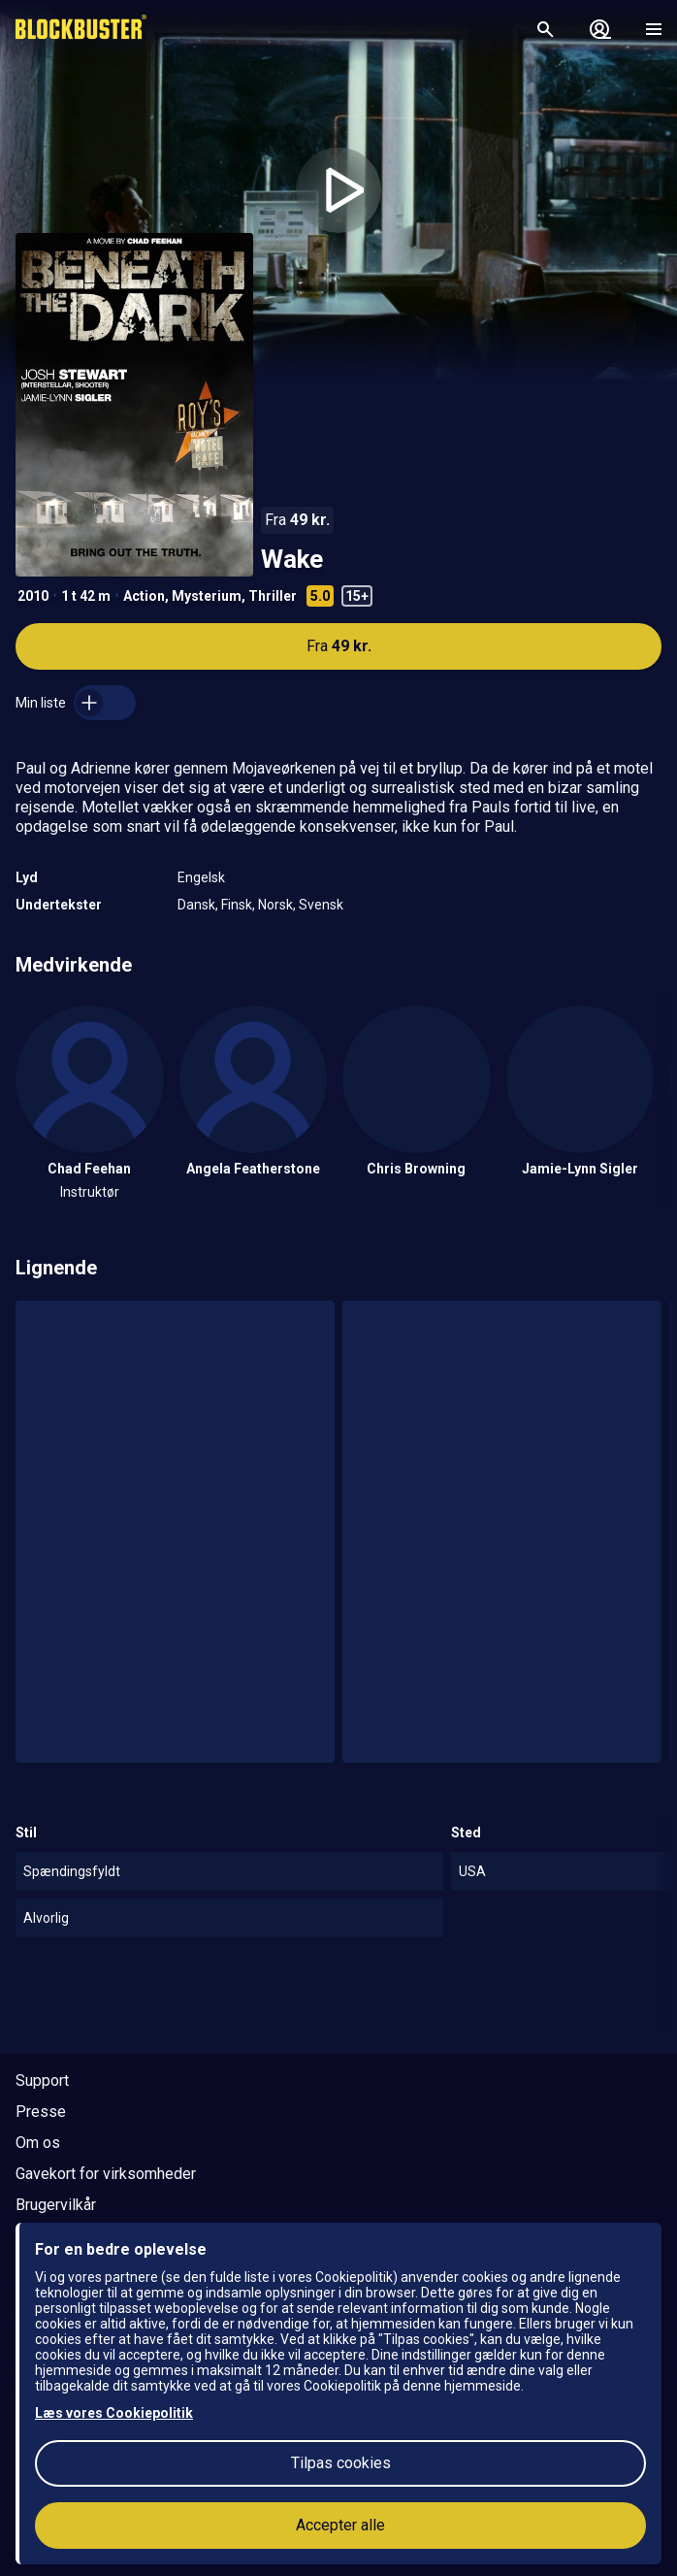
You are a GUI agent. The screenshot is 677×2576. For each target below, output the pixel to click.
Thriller (272, 596)
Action (144, 596)
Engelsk (201, 877)
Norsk (275, 904)
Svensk (321, 904)
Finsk (236, 904)
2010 (32, 596)
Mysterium (207, 596)
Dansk (196, 904)
